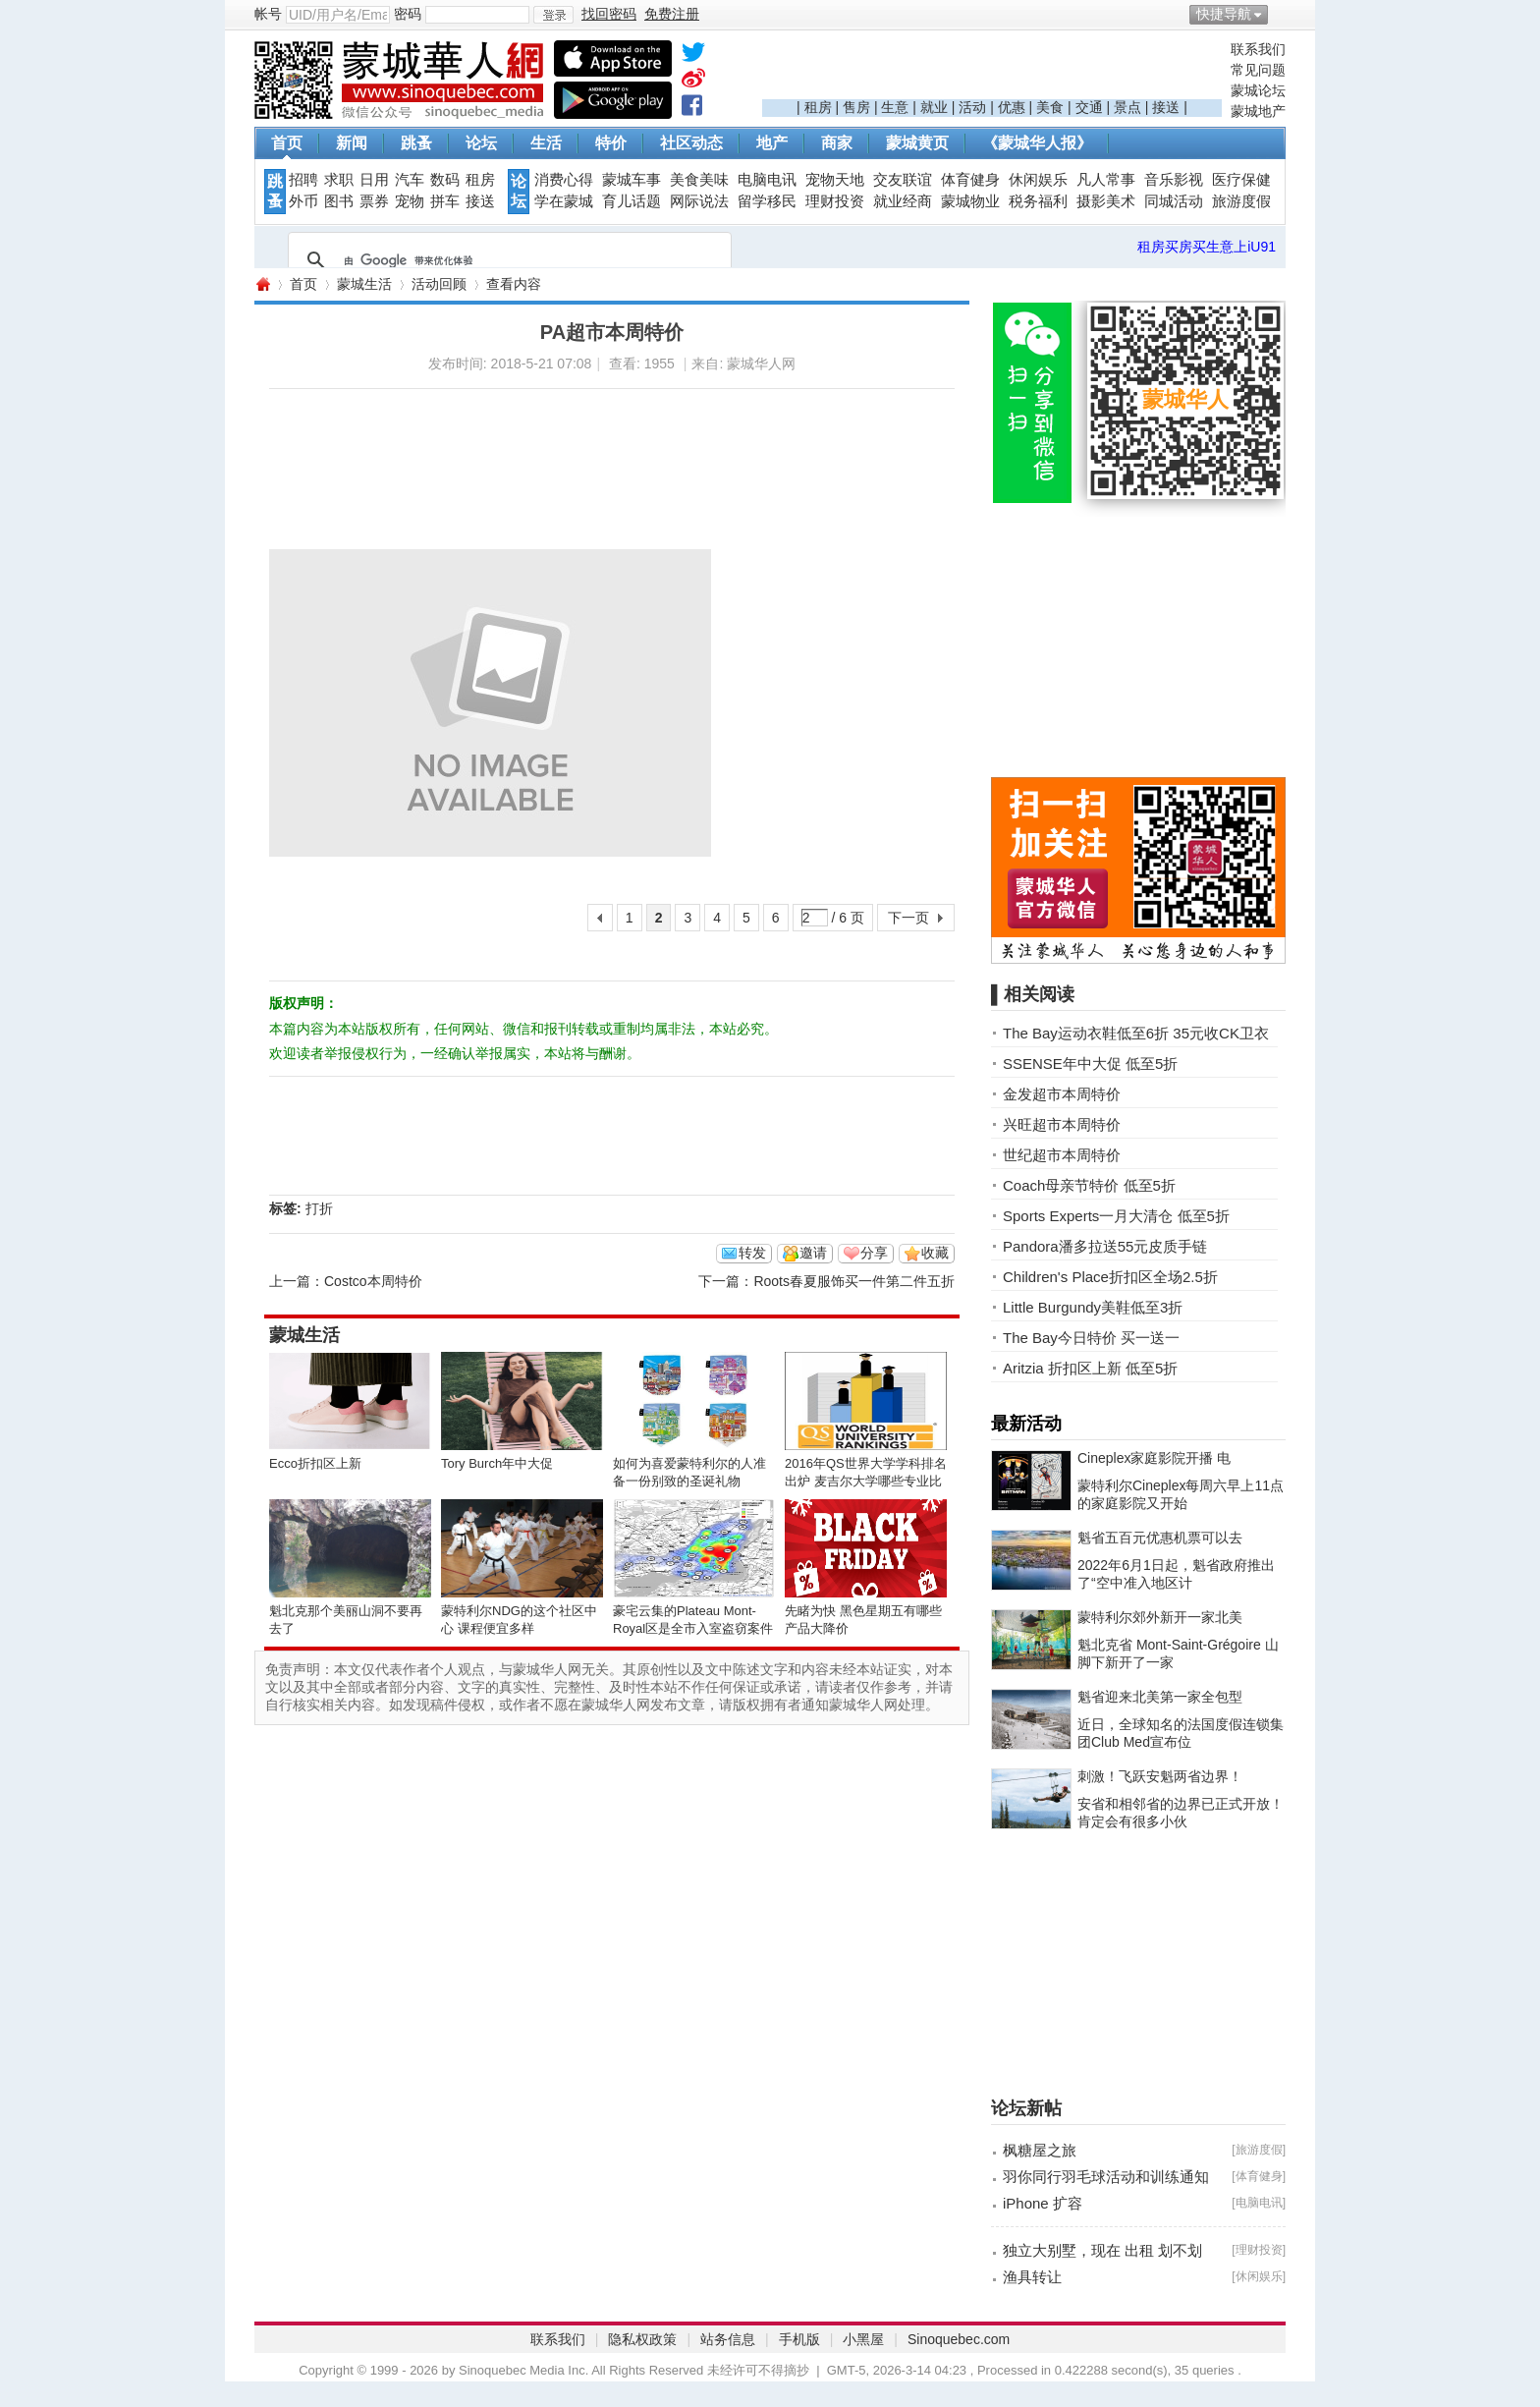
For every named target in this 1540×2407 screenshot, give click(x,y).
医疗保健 (1241, 180)
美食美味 (699, 180)
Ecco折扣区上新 (315, 1463)
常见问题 (1258, 70)
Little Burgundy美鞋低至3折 (1092, 1307)
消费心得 (563, 180)
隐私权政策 (642, 2339)
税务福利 (1038, 201)
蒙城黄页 (917, 143)
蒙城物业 (970, 201)
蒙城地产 (1258, 111)
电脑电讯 (767, 180)
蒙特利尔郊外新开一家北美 (1159, 1617)
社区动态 (691, 143)
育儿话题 (631, 201)
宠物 (409, 201)
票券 (374, 201)
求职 (339, 180)
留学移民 (767, 201)
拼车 (445, 201)
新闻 (351, 143)
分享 (874, 1252)
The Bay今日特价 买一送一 (1091, 1337)
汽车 (409, 180)
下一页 (908, 917)
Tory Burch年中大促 (497, 1463)
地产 (772, 143)
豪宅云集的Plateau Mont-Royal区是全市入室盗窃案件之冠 (693, 1628)
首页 (286, 143)
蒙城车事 (631, 180)
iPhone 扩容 (1042, 2203)
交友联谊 (902, 180)
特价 (611, 143)
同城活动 (1173, 201)
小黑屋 (863, 2339)
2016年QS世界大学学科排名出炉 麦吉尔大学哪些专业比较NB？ (866, 1481)
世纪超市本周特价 (1062, 1155)
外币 (303, 201)
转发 (752, 1252)
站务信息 (727, 2339)
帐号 (268, 14)
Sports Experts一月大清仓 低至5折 (1116, 1215)
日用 (374, 180)
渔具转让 (1032, 2276)
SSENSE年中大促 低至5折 (1090, 1063)
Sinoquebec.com (959, 2339)
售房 (856, 107)
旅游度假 (1241, 201)
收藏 (935, 1252)
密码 (407, 14)
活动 (972, 107)
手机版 (799, 2339)
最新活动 (1026, 1423)
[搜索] (507, 260)
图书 (339, 201)
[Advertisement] (992, 69)
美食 (1050, 107)
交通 (1089, 107)
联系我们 (1258, 49)
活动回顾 (439, 284)
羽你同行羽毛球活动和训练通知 (1106, 2176)
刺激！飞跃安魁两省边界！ (1159, 1776)
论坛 (481, 143)
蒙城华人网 (262, 284)
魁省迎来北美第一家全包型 (1159, 1697)
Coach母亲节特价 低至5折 (1089, 1185)
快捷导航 (1223, 14)
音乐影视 (1173, 180)
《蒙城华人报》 (1037, 143)
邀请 (813, 1252)
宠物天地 (834, 180)
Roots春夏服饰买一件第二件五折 (854, 1281)
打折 (319, 1208)
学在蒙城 (563, 201)
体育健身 (970, 180)
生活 (546, 143)
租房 (818, 107)
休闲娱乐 (1038, 180)
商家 (836, 143)
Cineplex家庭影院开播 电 (1154, 1458)
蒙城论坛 (1258, 90)
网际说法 (699, 201)
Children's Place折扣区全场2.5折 (1110, 1276)
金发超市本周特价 (1062, 1094)
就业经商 (902, 201)
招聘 (303, 180)
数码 (445, 180)
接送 (1166, 107)
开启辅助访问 (1281, 14)
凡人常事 (1105, 180)
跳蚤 (416, 143)
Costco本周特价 (373, 1281)
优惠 (1011, 107)
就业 (934, 107)
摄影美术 (1105, 201)
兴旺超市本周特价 (1062, 1124)
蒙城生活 (364, 284)
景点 (1127, 107)
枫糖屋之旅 (1039, 2150)
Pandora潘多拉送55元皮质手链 (1105, 1246)
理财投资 (834, 201)
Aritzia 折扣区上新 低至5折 (1090, 1368)
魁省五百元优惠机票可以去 (1159, 1537)
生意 (894, 107)
